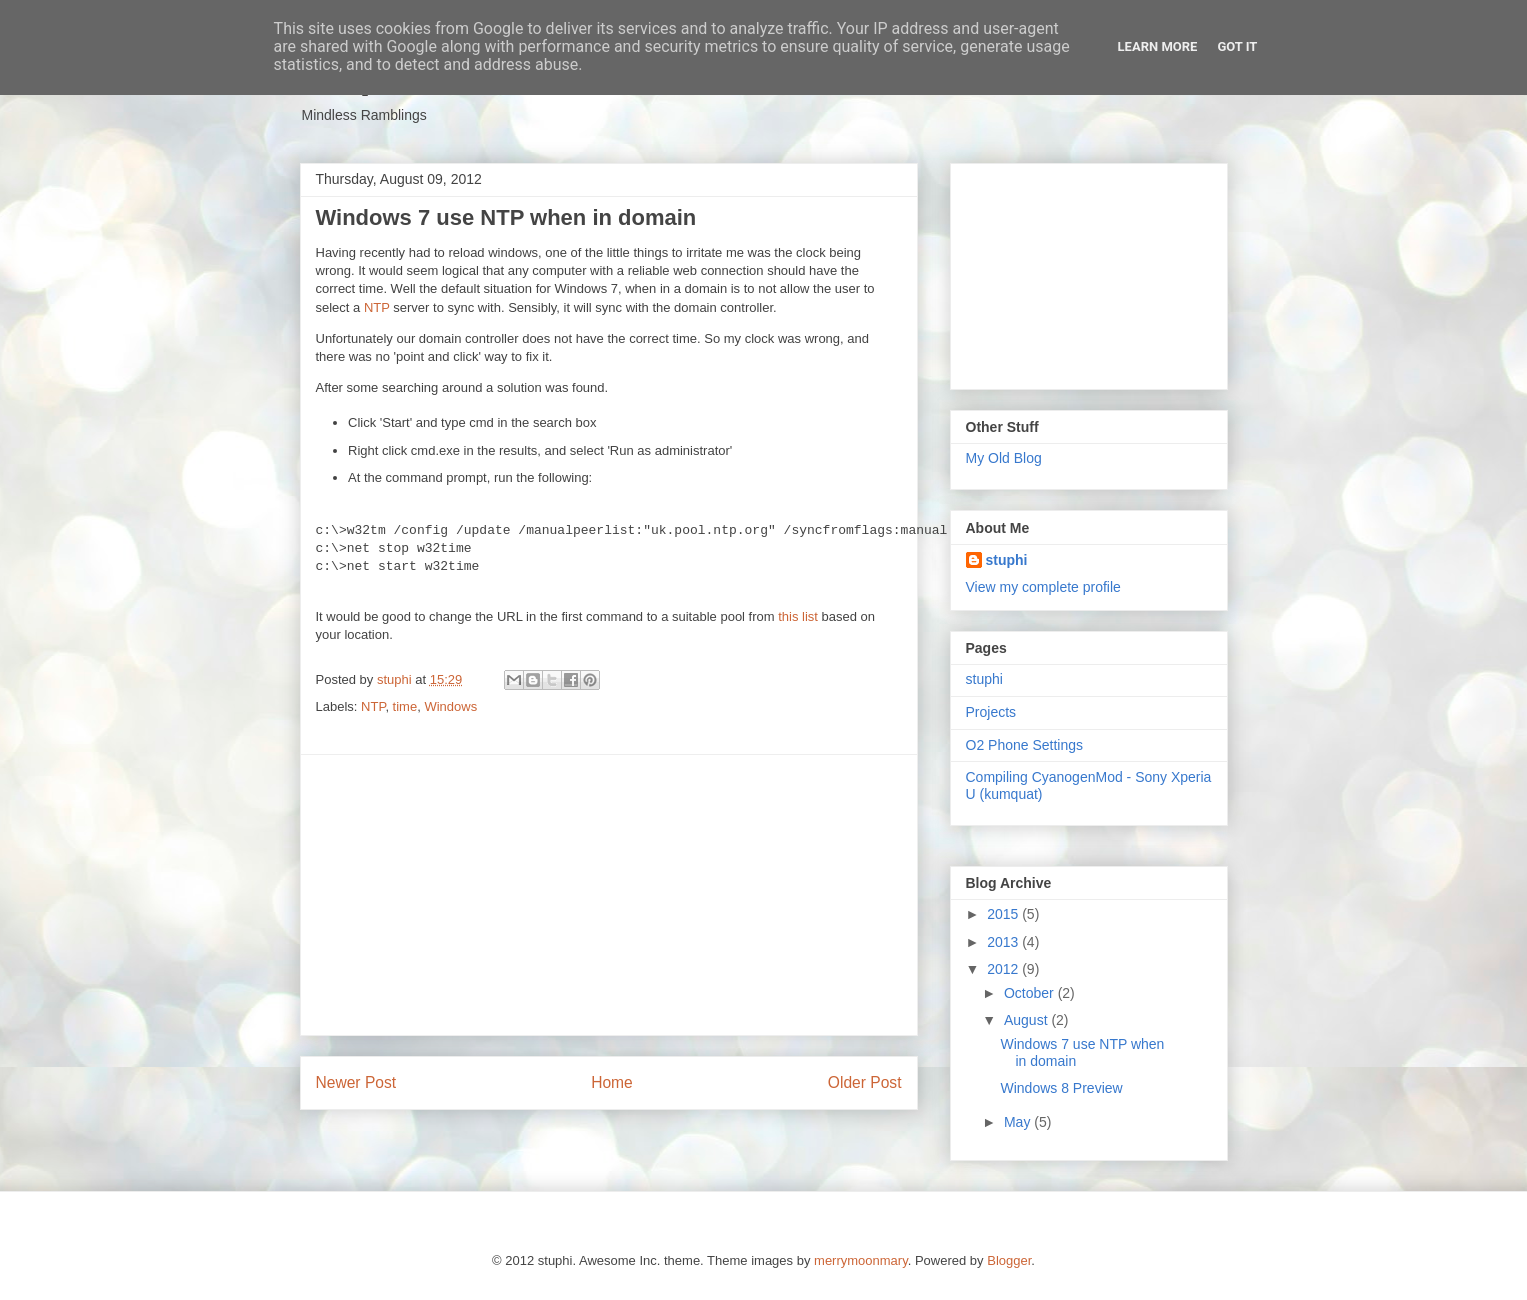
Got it (1237, 46)
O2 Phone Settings (1025, 745)
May (1019, 1122)
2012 (1004, 969)
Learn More (1158, 46)
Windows (450, 706)
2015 (1004, 914)
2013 (1004, 942)
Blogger (1009, 1260)
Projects (991, 712)
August (1027, 1020)
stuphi (1007, 560)
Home (612, 1082)
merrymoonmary (861, 1260)
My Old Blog (1004, 458)
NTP (377, 307)
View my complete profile (1043, 587)
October (1031, 993)
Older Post (865, 1082)
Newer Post (356, 1082)
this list (798, 616)
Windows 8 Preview (1061, 1088)
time (405, 706)
